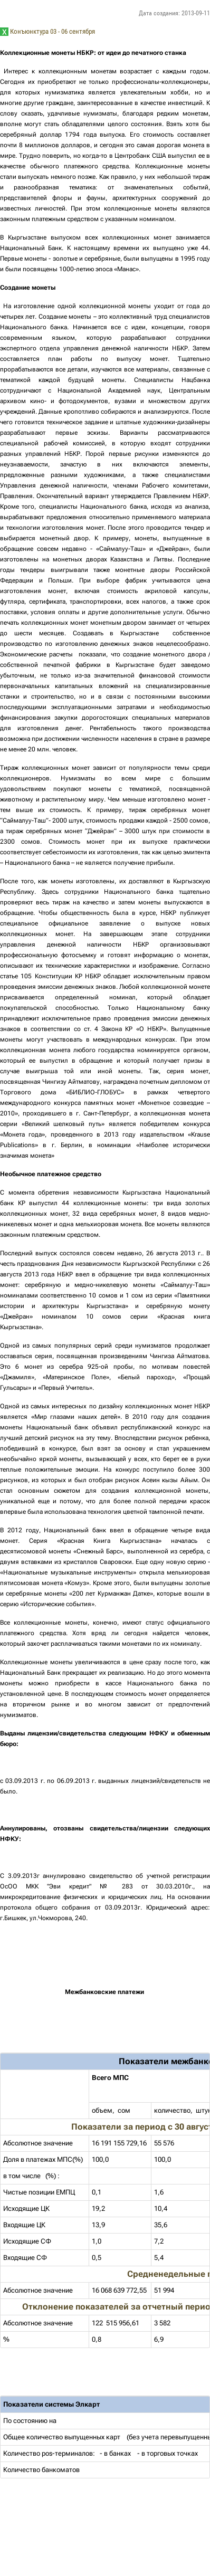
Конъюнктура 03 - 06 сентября (52, 31)
